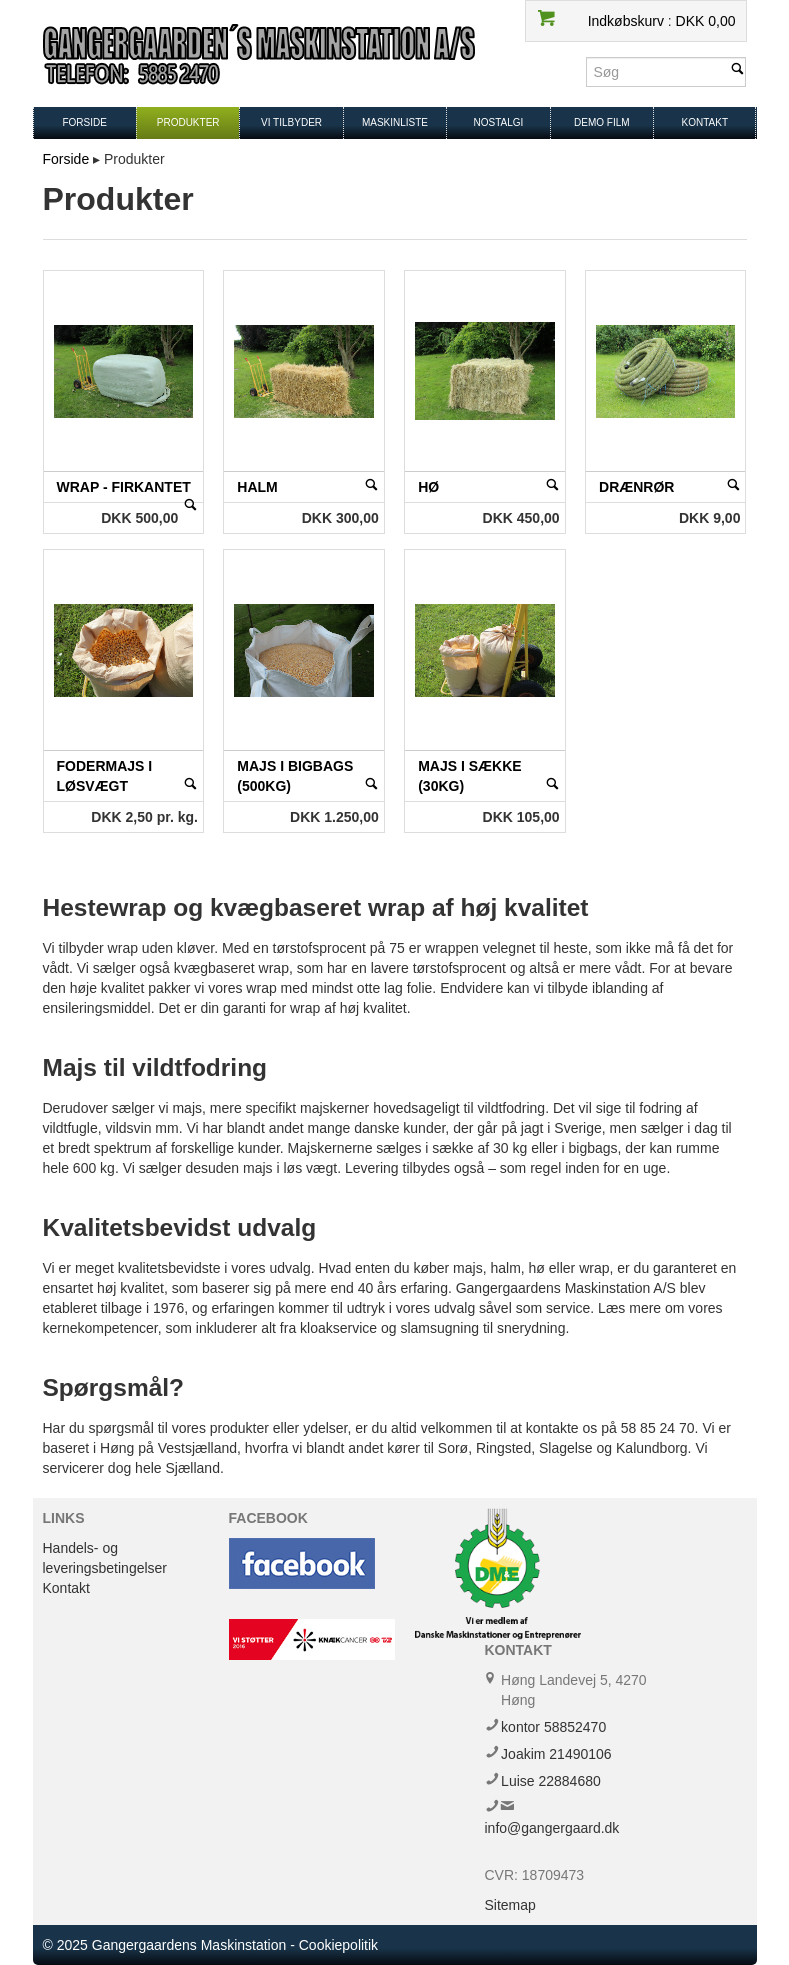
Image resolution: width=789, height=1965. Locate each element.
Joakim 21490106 (556, 1754)
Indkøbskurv (628, 21)
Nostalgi (498, 122)
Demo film (602, 122)
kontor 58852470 (553, 1727)
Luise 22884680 (551, 1781)
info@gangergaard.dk (552, 1828)
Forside (84, 122)
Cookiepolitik (338, 1945)
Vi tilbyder (291, 122)
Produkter (188, 122)
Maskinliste (395, 122)
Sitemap (510, 1905)
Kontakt (705, 122)
